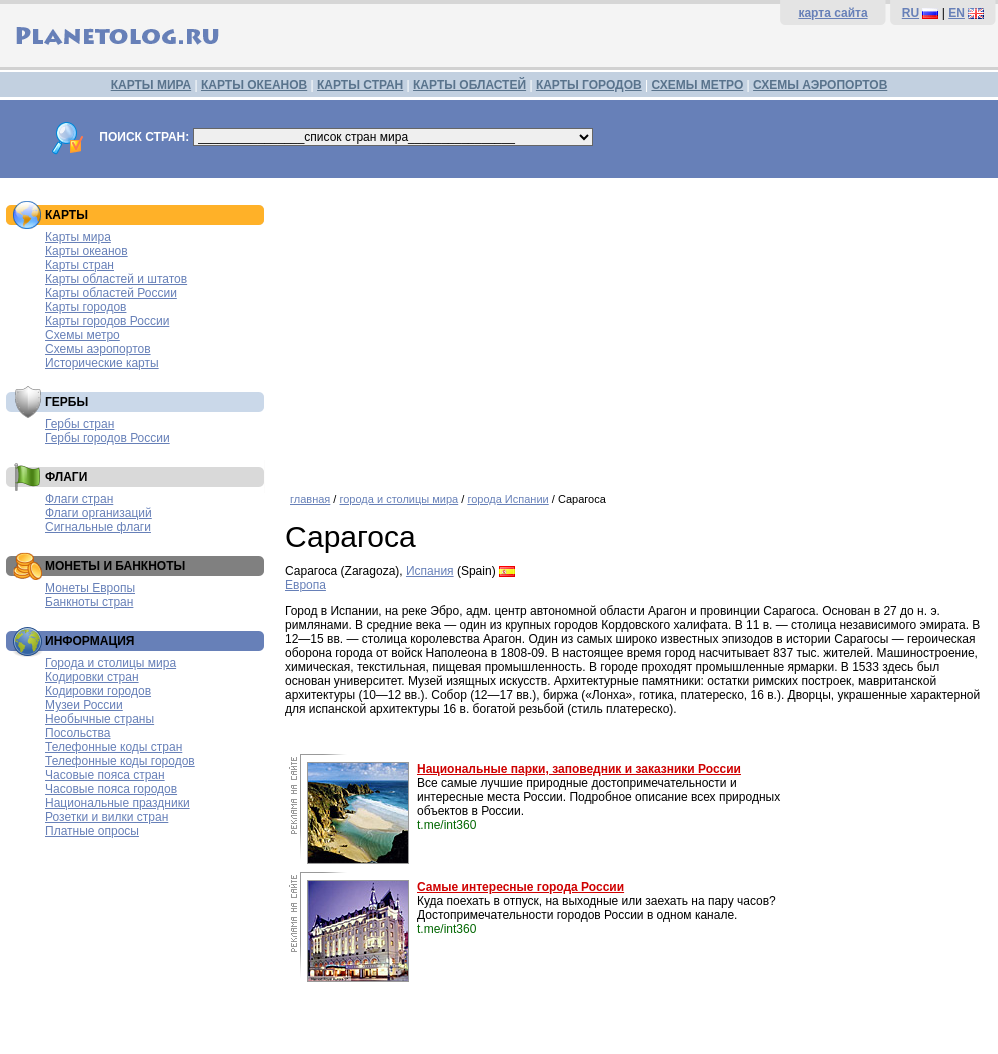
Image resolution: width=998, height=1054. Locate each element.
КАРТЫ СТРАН (360, 85)
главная (310, 499)
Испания (430, 571)
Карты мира (78, 237)
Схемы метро (82, 335)
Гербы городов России (107, 438)
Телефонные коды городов (120, 761)
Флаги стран (79, 499)
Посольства (78, 733)
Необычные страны (99, 719)
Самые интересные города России (520, 887)
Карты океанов (86, 251)
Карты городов (85, 307)
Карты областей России (111, 293)
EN (956, 13)
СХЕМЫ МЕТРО (697, 85)
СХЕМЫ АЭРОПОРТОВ (820, 85)
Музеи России (84, 705)
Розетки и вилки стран (106, 817)
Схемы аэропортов (98, 349)
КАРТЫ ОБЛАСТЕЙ (469, 85)
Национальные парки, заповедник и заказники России (579, 769)
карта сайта (832, 13)
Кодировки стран (92, 677)
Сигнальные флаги (98, 527)
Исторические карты (102, 363)
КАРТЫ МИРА (151, 85)
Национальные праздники (117, 803)
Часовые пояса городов (111, 789)
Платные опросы (92, 831)
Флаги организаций (98, 513)
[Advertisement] (636, 328)
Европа (305, 585)
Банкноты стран (89, 602)
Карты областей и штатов (116, 279)
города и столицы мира (398, 499)
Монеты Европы (90, 588)
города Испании (507, 499)
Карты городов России (107, 321)
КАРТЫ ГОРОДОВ (589, 85)
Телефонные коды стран (113, 747)
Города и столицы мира (110, 663)
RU (910, 13)
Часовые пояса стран (105, 775)
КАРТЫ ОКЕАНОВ (254, 85)
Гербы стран (79, 424)
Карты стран (79, 265)
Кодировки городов (98, 691)
